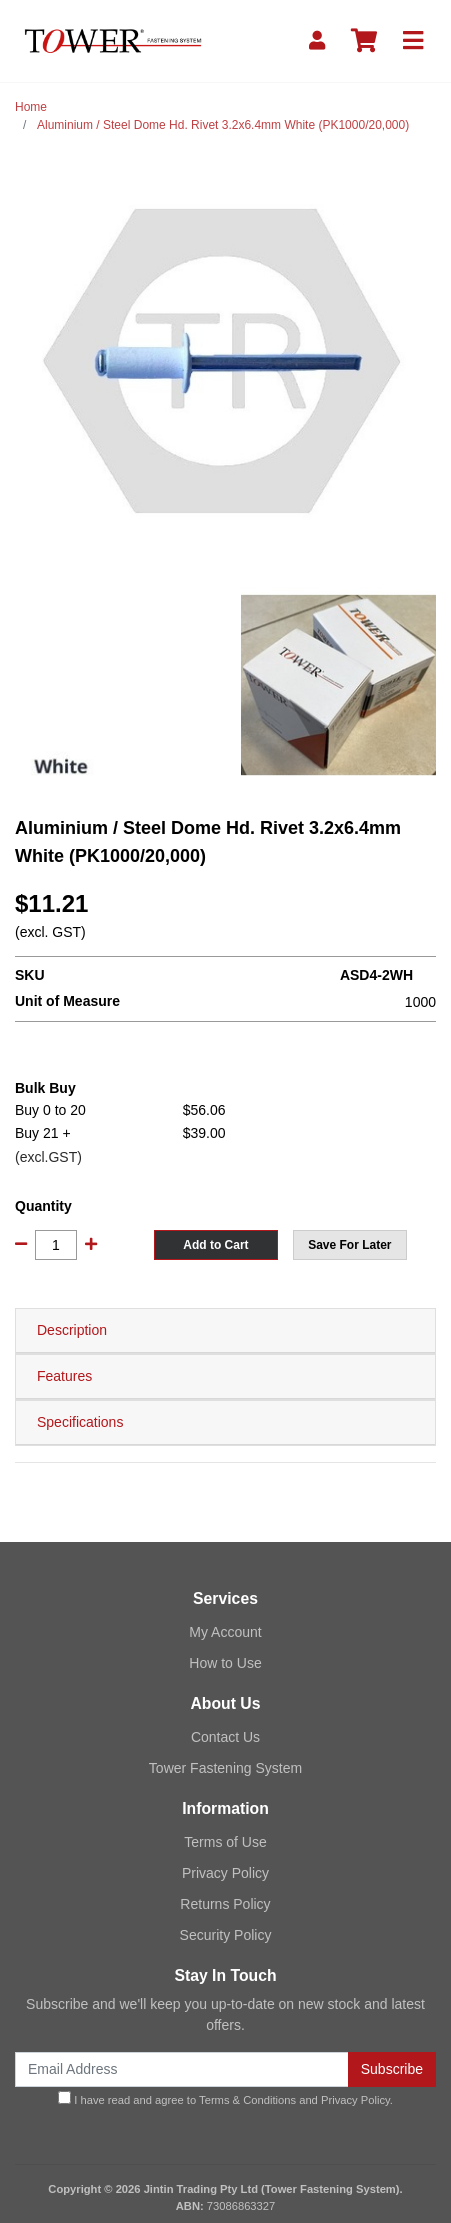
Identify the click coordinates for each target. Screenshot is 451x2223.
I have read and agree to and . (225, 2098)
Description (72, 1330)
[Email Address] (182, 2069)
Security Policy (226, 1935)
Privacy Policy (225, 1873)
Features (64, 1376)
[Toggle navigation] (413, 41)
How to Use (225, 1663)
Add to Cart (215, 1245)
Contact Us (225, 1737)
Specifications (80, 1422)
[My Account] (317, 41)
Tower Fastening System (225, 1768)
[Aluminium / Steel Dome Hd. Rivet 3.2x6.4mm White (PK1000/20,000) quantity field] (56, 1245)
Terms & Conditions (247, 2100)
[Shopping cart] (364, 41)
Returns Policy (225, 1904)
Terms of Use (225, 1842)
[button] (350, 1245)
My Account (225, 1632)
